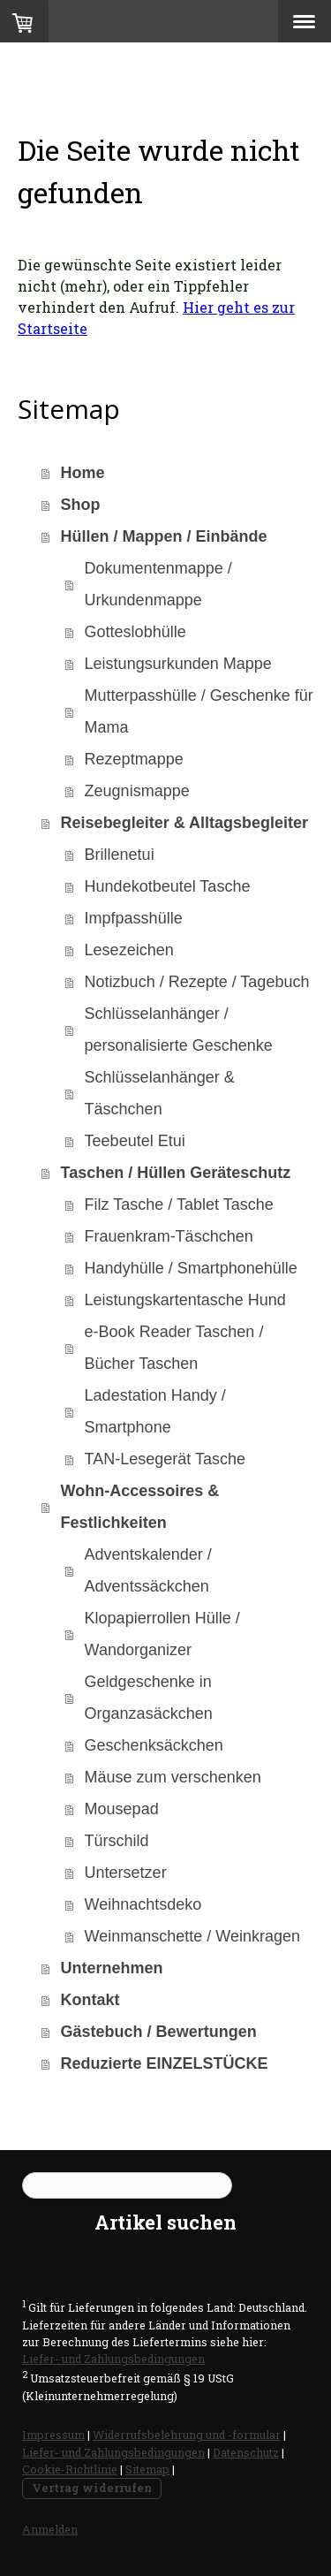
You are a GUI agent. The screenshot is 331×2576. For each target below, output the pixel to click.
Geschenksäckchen (154, 1745)
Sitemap (147, 2469)
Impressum (53, 2435)
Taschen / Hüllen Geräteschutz (176, 1173)
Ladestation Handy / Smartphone (155, 1411)
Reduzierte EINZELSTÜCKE (164, 2063)
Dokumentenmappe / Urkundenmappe (158, 584)
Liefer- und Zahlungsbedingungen (113, 2359)
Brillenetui (119, 854)
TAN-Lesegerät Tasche (165, 1459)
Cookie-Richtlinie (69, 2469)
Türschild (117, 1841)
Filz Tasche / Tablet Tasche (179, 1204)
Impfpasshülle (134, 918)
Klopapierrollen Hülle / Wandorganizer (162, 1634)
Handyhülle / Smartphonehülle (191, 1268)
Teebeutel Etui (135, 1141)
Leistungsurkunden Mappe (178, 663)
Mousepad (122, 1809)
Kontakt (90, 2000)
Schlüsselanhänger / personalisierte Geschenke (179, 1029)
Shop (81, 504)
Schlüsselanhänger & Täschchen (160, 1093)
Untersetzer (126, 1872)
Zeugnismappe (137, 791)
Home (83, 473)
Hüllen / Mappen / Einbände (164, 536)
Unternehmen (112, 1968)
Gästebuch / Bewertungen (159, 2031)
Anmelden (50, 2529)
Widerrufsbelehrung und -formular (187, 2435)
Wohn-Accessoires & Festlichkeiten (140, 1506)
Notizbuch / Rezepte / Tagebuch (197, 982)
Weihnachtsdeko (143, 1904)
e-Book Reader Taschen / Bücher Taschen (174, 1347)
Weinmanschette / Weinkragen (192, 1936)
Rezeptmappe (134, 759)
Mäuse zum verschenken (173, 1777)
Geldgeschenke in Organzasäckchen (149, 1697)
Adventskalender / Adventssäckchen (148, 1570)
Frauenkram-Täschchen (169, 1236)
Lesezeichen (129, 950)
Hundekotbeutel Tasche (168, 886)
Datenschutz (246, 2452)
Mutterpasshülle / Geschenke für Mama (199, 711)
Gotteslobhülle (135, 632)
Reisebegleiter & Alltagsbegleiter (184, 823)
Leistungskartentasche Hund (185, 1300)
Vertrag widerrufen (92, 2488)
